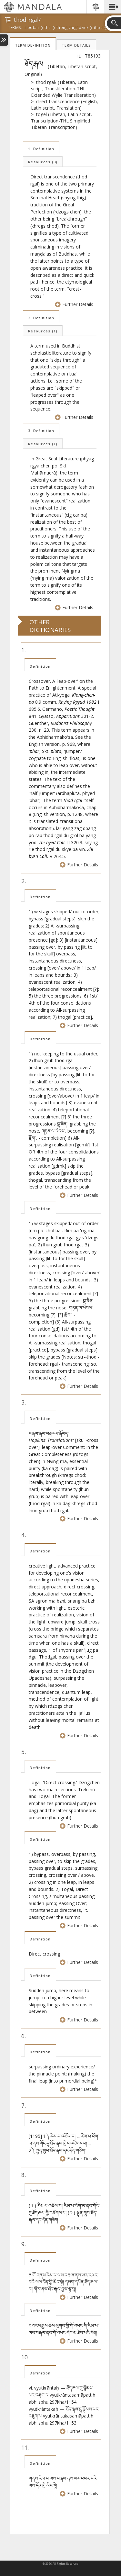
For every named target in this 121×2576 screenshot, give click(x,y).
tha (48, 28)
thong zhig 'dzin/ (72, 28)
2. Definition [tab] (41, 317)
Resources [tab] (42, 161)
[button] (113, 7)
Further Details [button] (74, 304)
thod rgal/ (103, 27)
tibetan (31, 28)
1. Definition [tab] (41, 148)
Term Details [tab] (76, 45)
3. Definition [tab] (41, 430)
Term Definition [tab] (33, 45)
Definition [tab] (40, 666)
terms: (15, 28)
